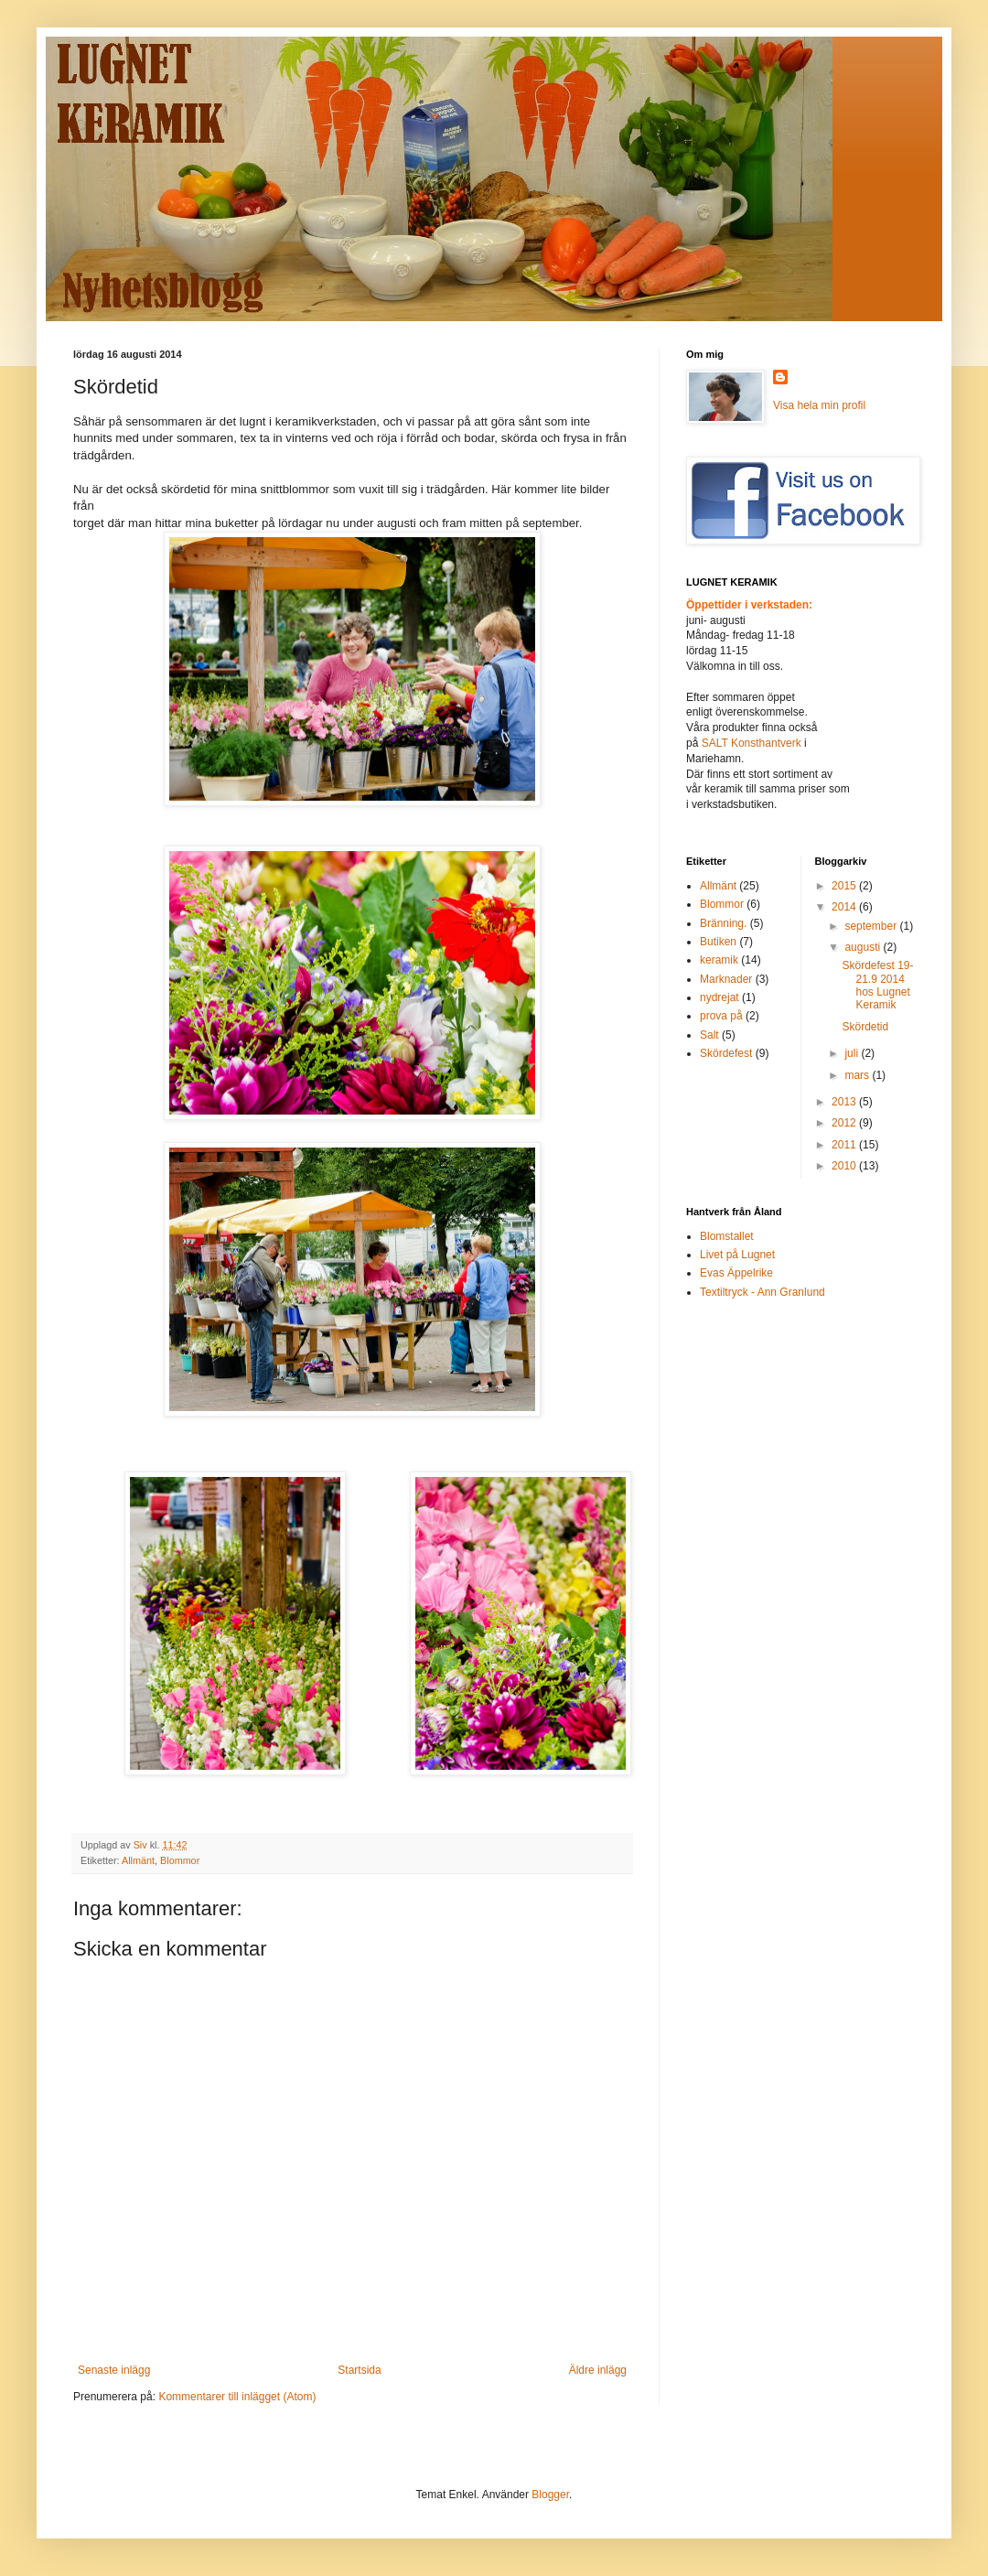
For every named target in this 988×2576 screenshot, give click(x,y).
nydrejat (719, 997)
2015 (845, 885)
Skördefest (726, 1053)
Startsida (359, 2370)
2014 (845, 906)
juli (852, 1053)
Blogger (550, 2494)
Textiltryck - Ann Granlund (762, 1292)
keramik (719, 960)
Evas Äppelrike (736, 1272)
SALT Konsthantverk (753, 743)
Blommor (179, 1860)
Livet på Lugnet (737, 1254)
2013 (845, 1101)
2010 (845, 1165)
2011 (845, 1144)
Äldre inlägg (598, 2370)
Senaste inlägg (114, 2370)
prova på (721, 1015)
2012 (845, 1122)
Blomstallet (727, 1236)
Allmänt (138, 1860)
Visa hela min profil (819, 405)
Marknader (726, 979)
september (871, 926)
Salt (709, 1035)
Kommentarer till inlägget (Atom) (237, 2396)
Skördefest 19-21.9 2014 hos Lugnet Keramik (877, 985)
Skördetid (865, 1026)
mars (858, 1075)
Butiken (718, 941)
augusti (863, 947)
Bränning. (723, 923)
